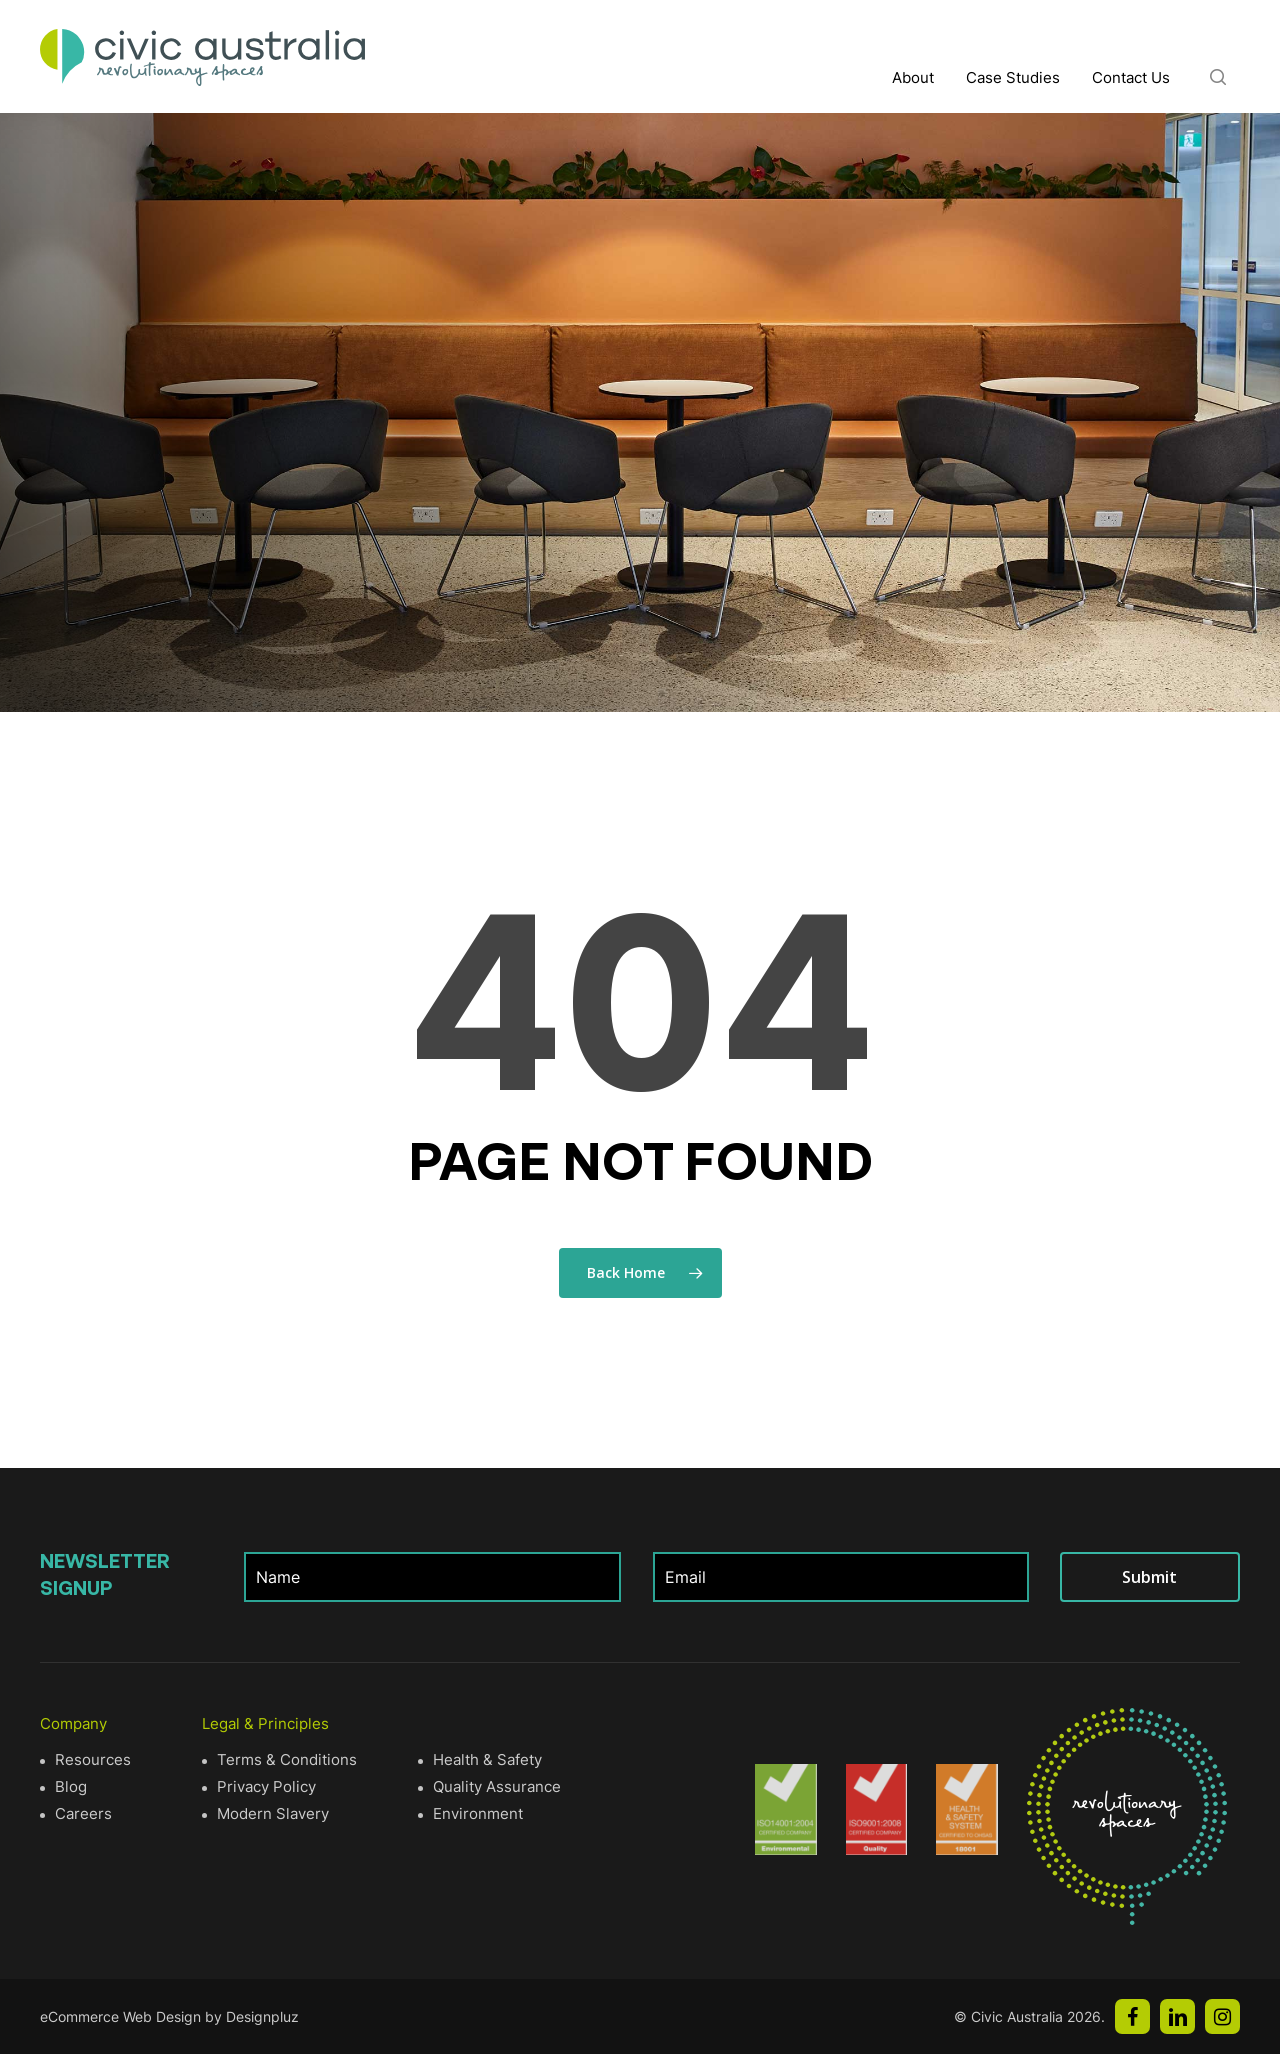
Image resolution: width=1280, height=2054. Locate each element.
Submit (1149, 1577)
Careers (83, 1813)
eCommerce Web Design (120, 2016)
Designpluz (262, 2016)
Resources (93, 1759)
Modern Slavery (273, 1813)
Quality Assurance (497, 1786)
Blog (71, 1786)
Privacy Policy (266, 1786)
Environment (478, 1813)
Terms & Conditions (287, 1759)
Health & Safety (487, 1759)
